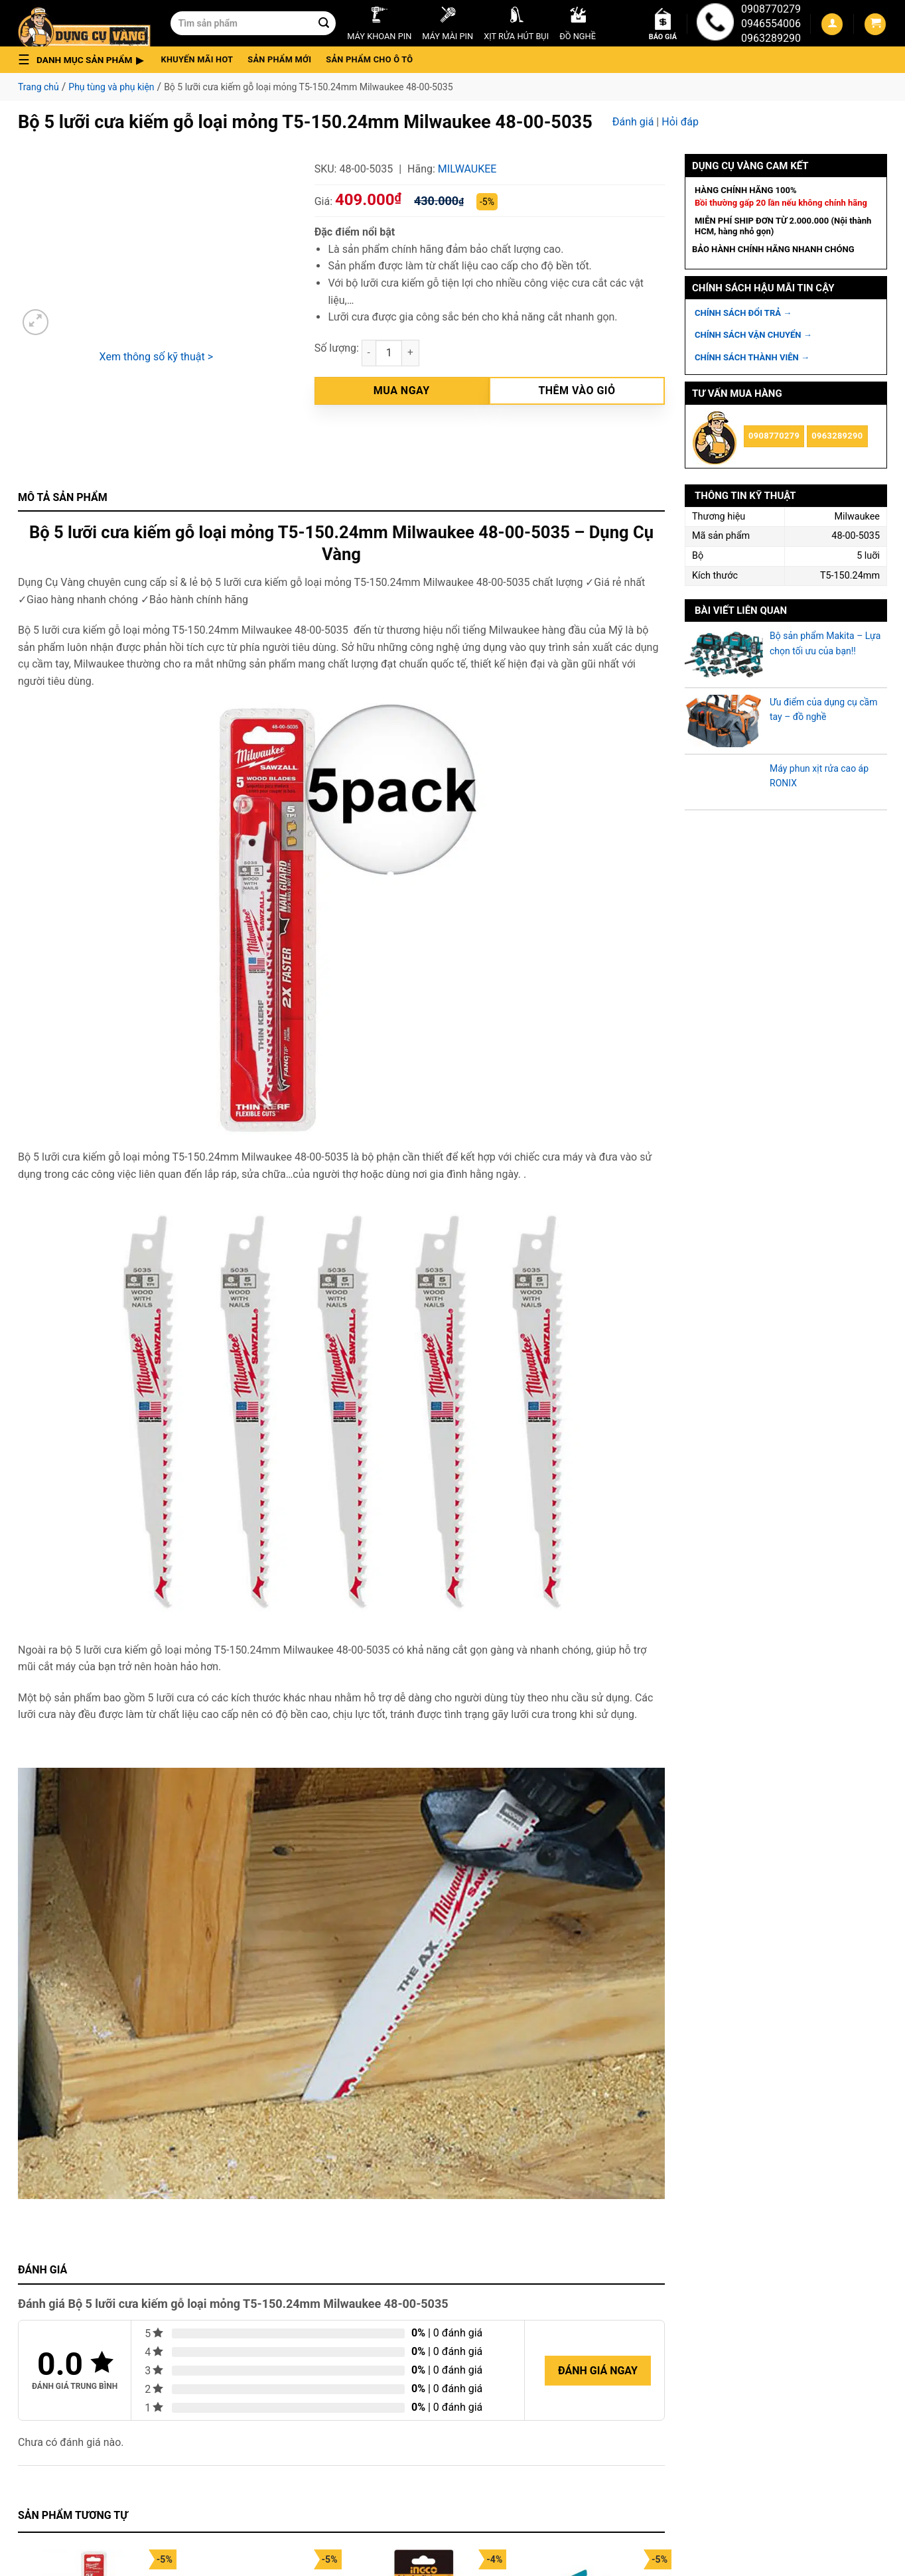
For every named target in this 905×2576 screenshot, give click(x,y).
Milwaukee (467, 169)
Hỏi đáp (680, 121)
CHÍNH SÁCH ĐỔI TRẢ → (743, 313)
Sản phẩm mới (279, 59)
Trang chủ (38, 87)
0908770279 (771, 9)
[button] (84, 59)
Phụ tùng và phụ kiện (111, 87)
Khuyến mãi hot (197, 59)
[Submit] (324, 23)
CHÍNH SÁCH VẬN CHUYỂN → (753, 335)
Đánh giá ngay (598, 2370)
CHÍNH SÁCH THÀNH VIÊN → (752, 357)
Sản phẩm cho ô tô (369, 59)
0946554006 (771, 23)
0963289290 (771, 38)
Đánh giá (633, 121)
